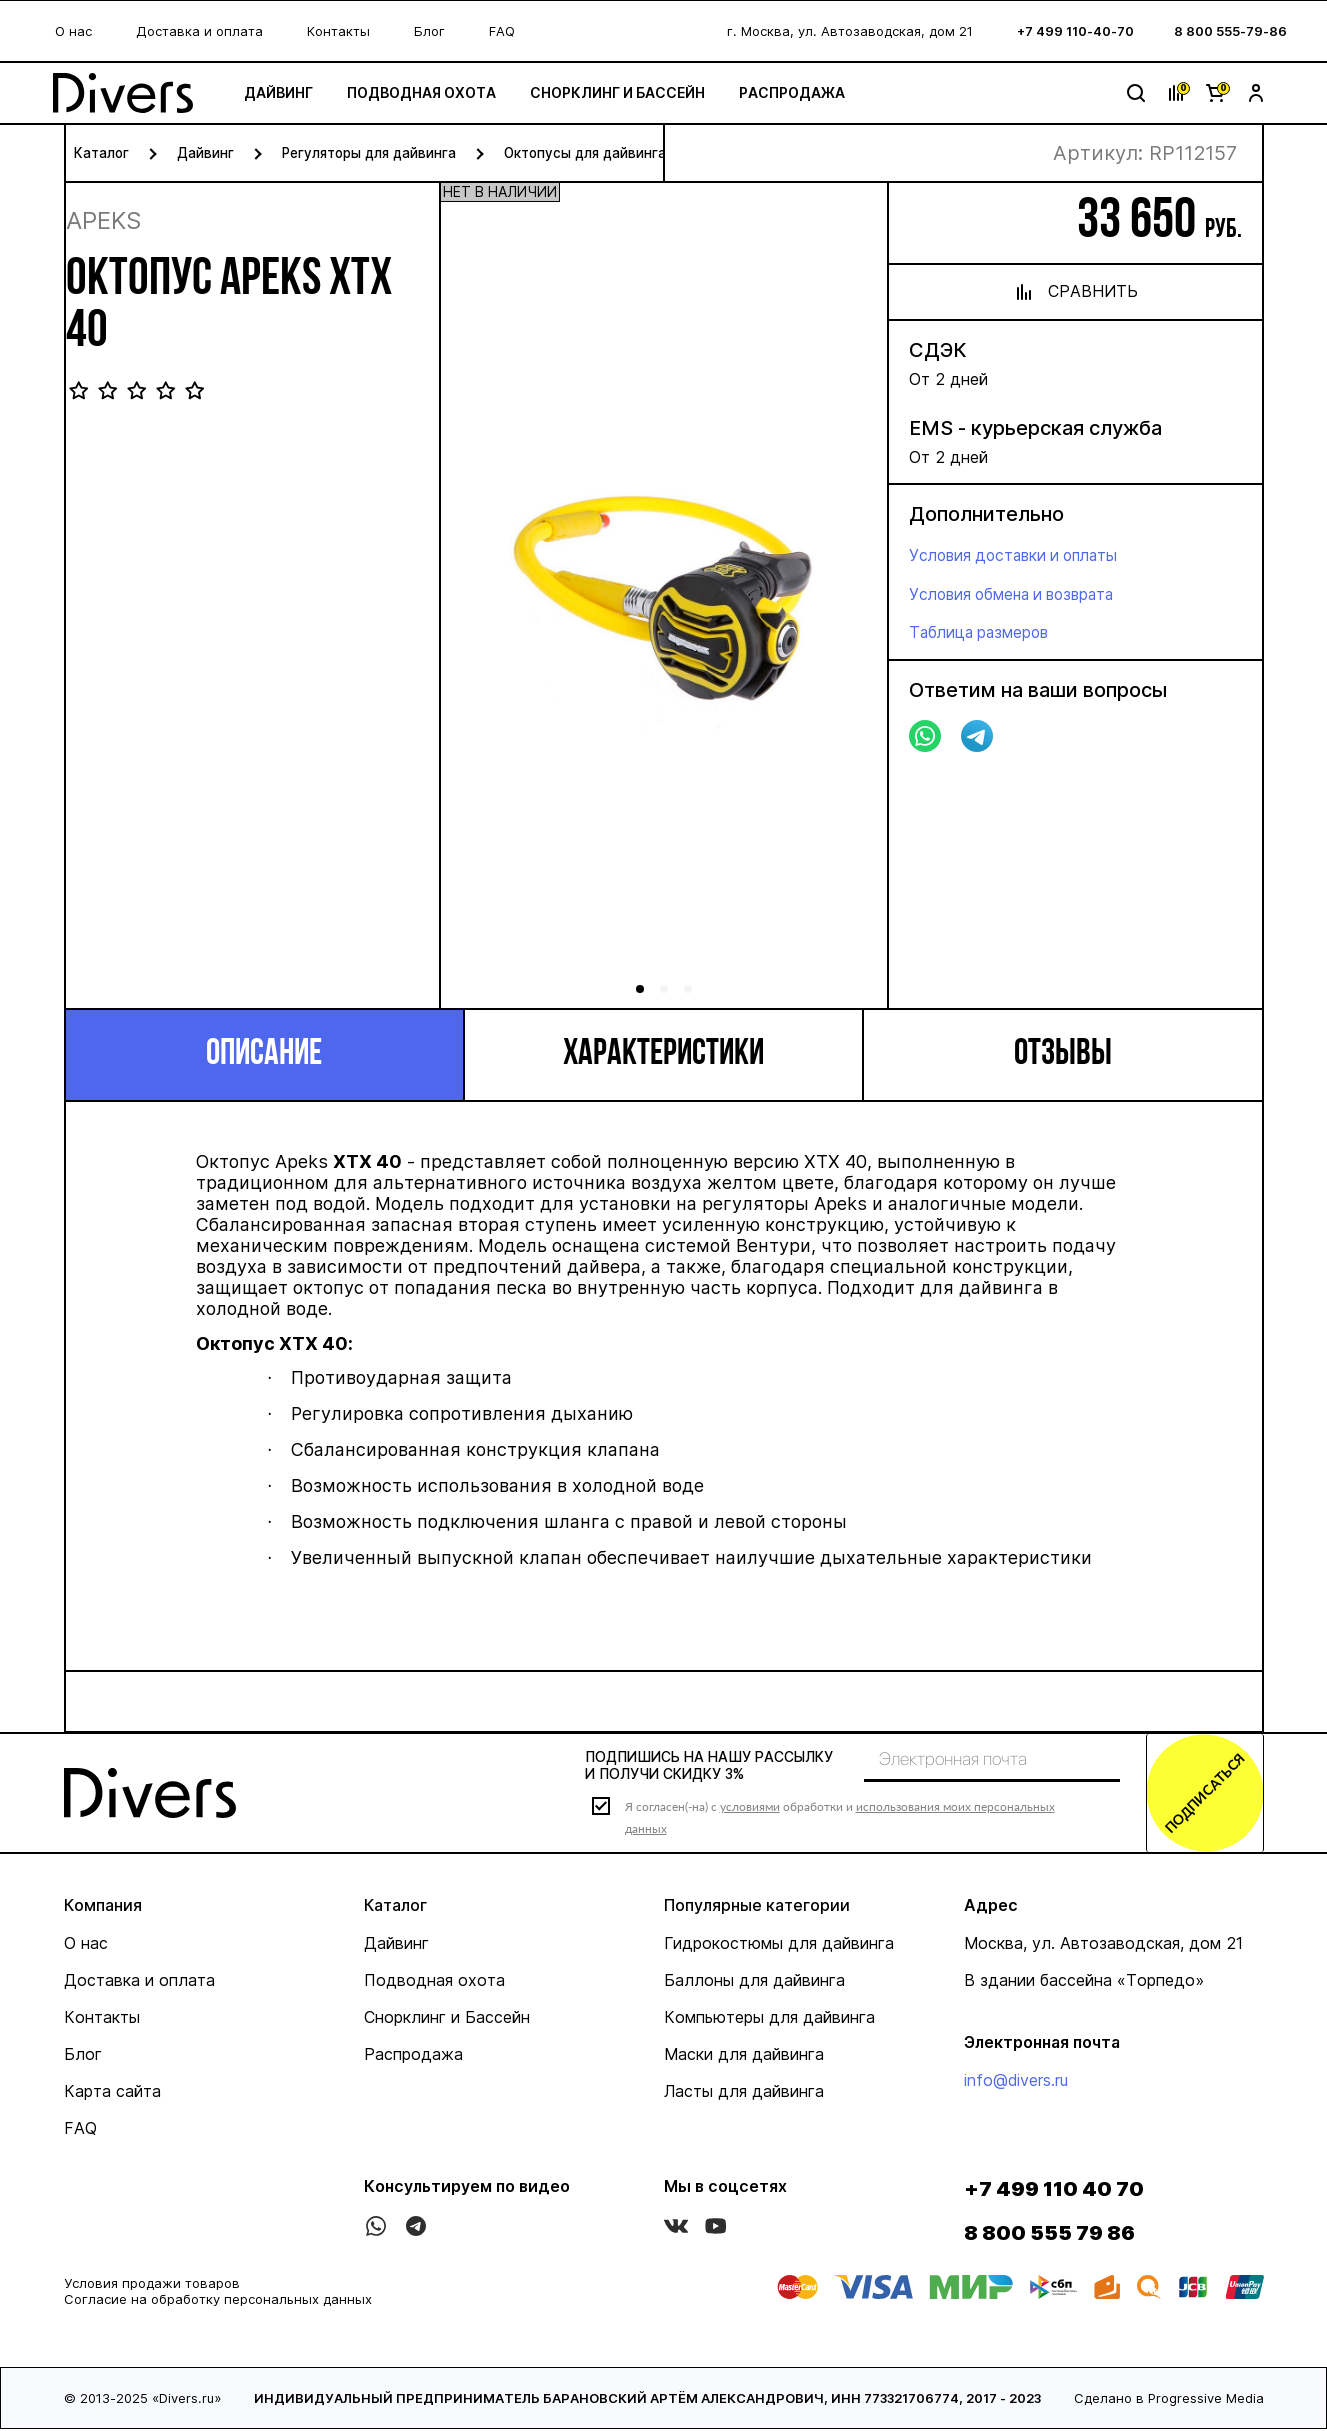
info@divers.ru (1016, 2082)
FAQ (502, 31)
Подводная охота (432, 92)
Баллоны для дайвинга (754, 1982)
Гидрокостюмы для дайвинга (779, 1945)
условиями (750, 1807)
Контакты (338, 31)
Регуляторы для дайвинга (373, 152)
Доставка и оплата (199, 31)
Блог (429, 31)
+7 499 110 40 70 (1054, 2191)
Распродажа (803, 92)
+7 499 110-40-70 (1075, 31)
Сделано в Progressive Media (1169, 2400)
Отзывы (1063, 1055)
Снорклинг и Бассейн (628, 92)
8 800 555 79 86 (1049, 2235)
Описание (264, 1055)
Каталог (102, 152)
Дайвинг (289, 92)
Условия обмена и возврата (1018, 593)
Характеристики (663, 1055)
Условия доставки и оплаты (1019, 555)
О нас (73, 31)
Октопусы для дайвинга (594, 152)
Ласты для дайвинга (744, 2093)
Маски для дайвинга (744, 2056)
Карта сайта (112, 2093)
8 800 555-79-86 (1230, 31)
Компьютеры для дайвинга (769, 2019)
